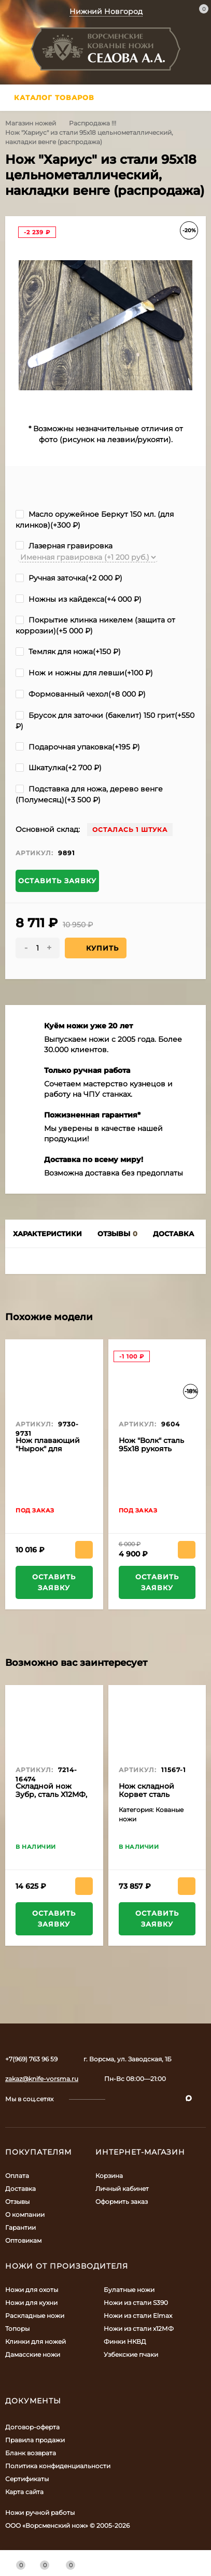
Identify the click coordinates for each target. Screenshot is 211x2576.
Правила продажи (35, 2440)
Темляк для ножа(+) (68, 651)
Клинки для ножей (35, 2341)
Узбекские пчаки (131, 2354)
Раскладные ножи (34, 2315)
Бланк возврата (30, 2453)
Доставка (20, 2188)
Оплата (17, 2175)
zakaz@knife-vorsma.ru (41, 2079)
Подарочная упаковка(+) (78, 747)
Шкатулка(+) (59, 767)
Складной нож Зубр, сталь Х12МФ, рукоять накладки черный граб (51, 1798)
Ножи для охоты (31, 2290)
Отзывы (17, 2201)
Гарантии (20, 2227)
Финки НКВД (125, 2341)
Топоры (17, 2328)
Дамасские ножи (32, 2354)
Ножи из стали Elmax (138, 2315)
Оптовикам (23, 2240)
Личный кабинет (122, 2188)
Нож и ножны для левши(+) (84, 672)
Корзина (109, 2175)
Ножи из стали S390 (136, 2302)
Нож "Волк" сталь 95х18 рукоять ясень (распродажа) (151, 1453)
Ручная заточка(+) (69, 578)
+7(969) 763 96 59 (31, 2059)
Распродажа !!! (92, 123)
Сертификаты (27, 2479)
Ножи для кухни (31, 2302)
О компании (25, 2214)
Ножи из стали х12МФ (139, 2328)
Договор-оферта (32, 2427)
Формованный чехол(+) (81, 694)
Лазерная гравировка (64, 545)
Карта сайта (24, 2492)
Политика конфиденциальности (57, 2466)
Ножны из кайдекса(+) (79, 599)
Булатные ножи (129, 2290)
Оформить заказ (121, 2201)
